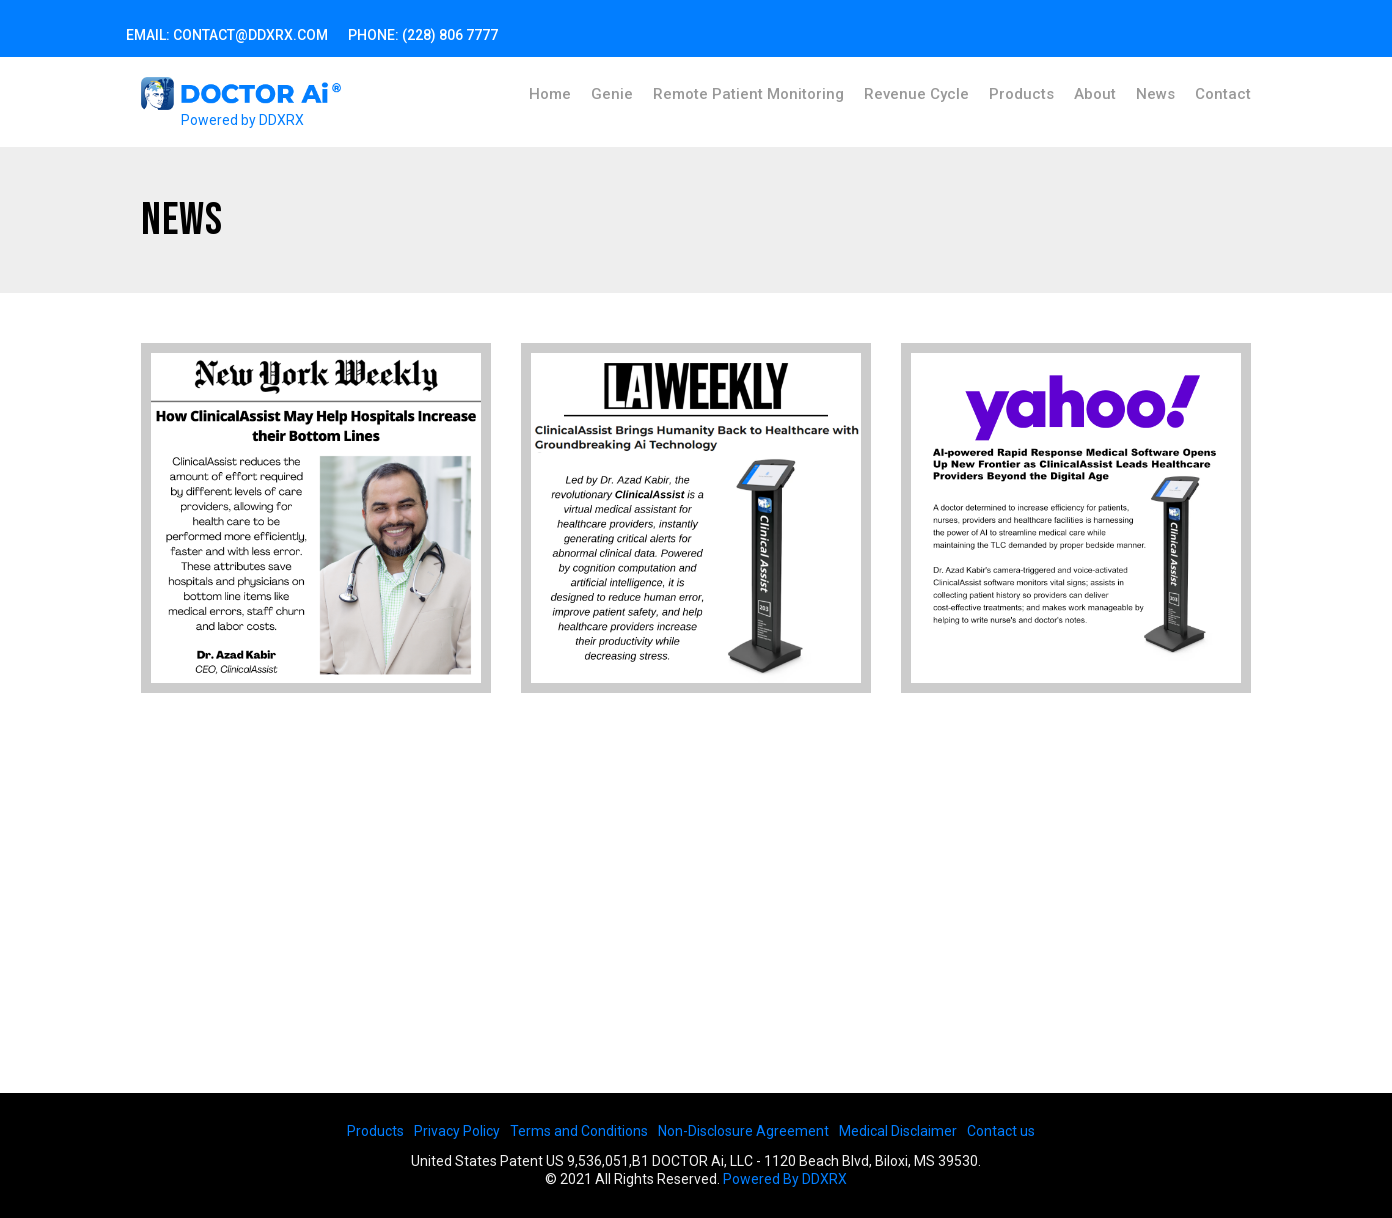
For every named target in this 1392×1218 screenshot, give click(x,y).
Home (550, 94)
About (1095, 94)
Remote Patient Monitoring (748, 94)
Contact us (1001, 1131)
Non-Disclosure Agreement (743, 1131)
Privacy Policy (457, 1131)
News (1155, 94)
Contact (1223, 94)
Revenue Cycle (916, 94)
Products (1021, 94)
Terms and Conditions (579, 1131)
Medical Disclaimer (898, 1131)
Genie (612, 94)
